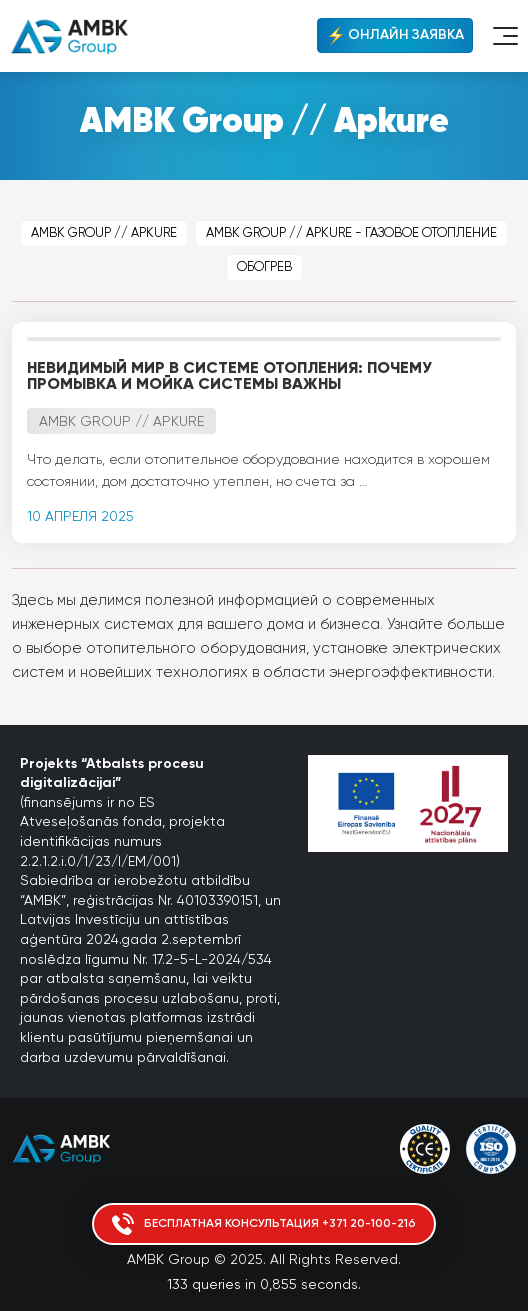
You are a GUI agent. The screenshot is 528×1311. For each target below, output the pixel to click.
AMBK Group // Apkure (104, 233)
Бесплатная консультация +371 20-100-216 (264, 1224)
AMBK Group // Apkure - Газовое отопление (351, 233)
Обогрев (264, 267)
